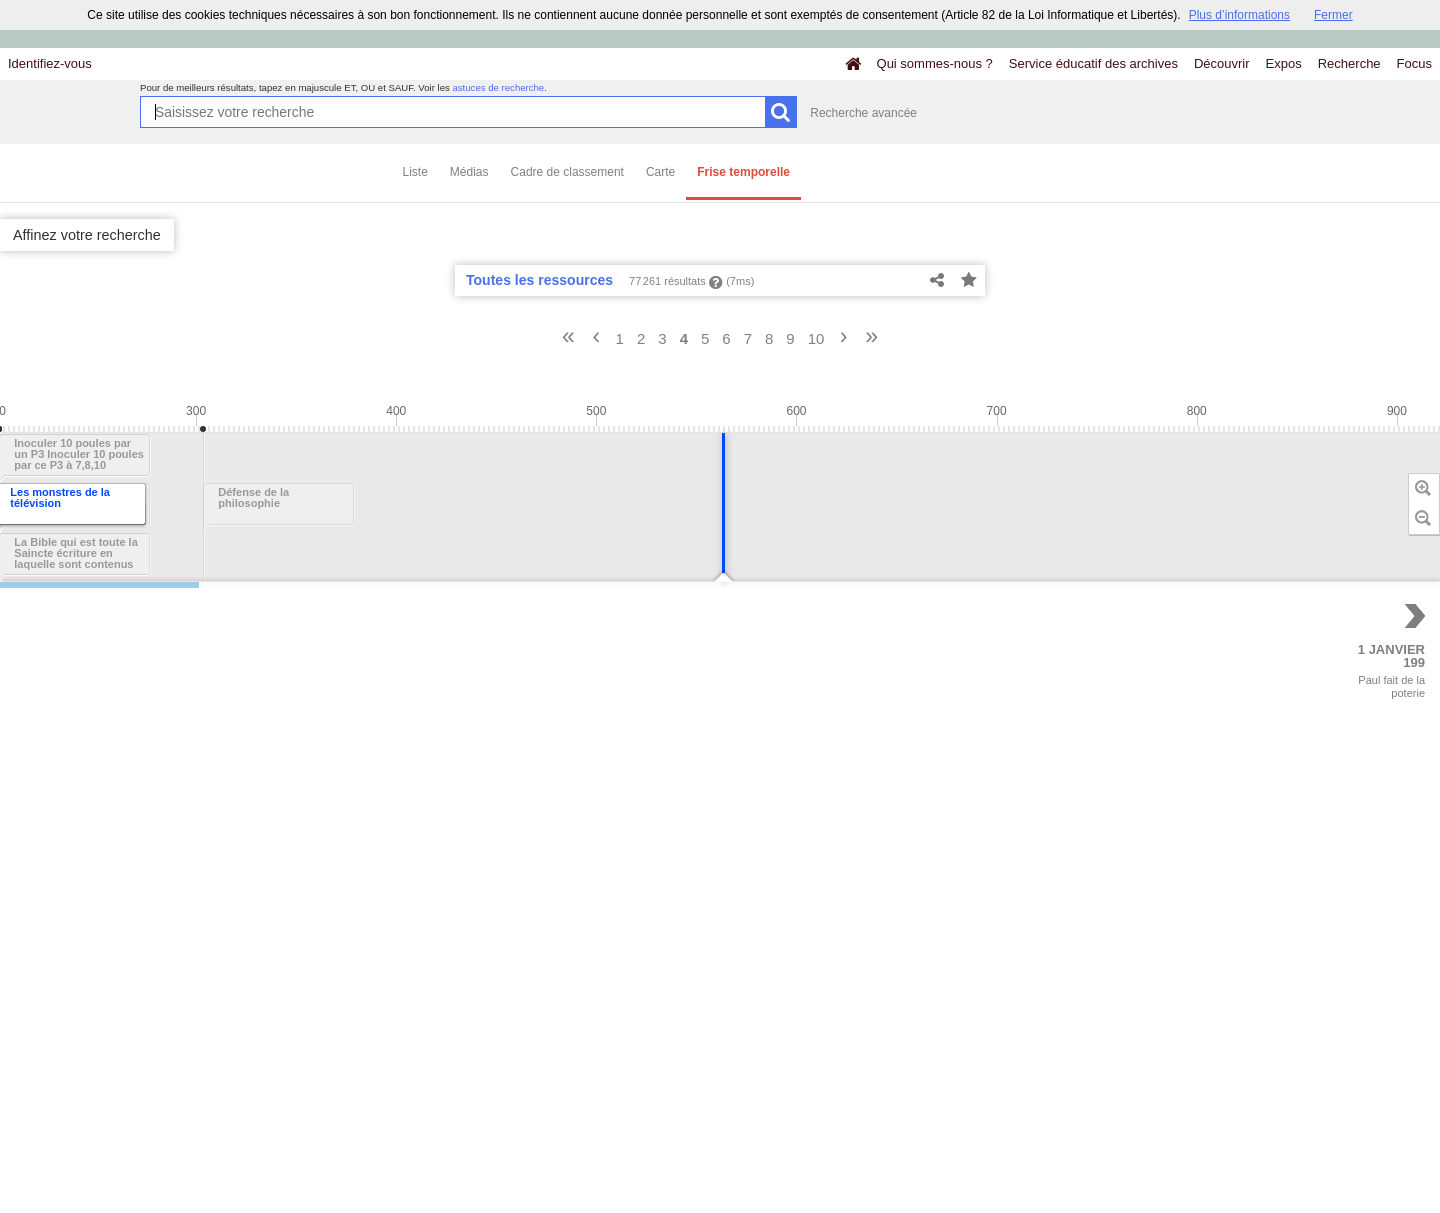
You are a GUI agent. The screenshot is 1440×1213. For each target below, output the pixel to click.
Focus (1414, 63)
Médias (469, 172)
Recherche (1349, 63)
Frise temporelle (743, 172)
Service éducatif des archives (1093, 63)
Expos (1284, 63)
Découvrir (1222, 63)
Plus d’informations (1239, 15)
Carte (660, 172)
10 (816, 338)
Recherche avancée (863, 113)
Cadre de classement (567, 172)
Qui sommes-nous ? (935, 63)
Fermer (1333, 15)
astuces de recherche (498, 87)
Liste (415, 172)
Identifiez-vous (50, 63)
